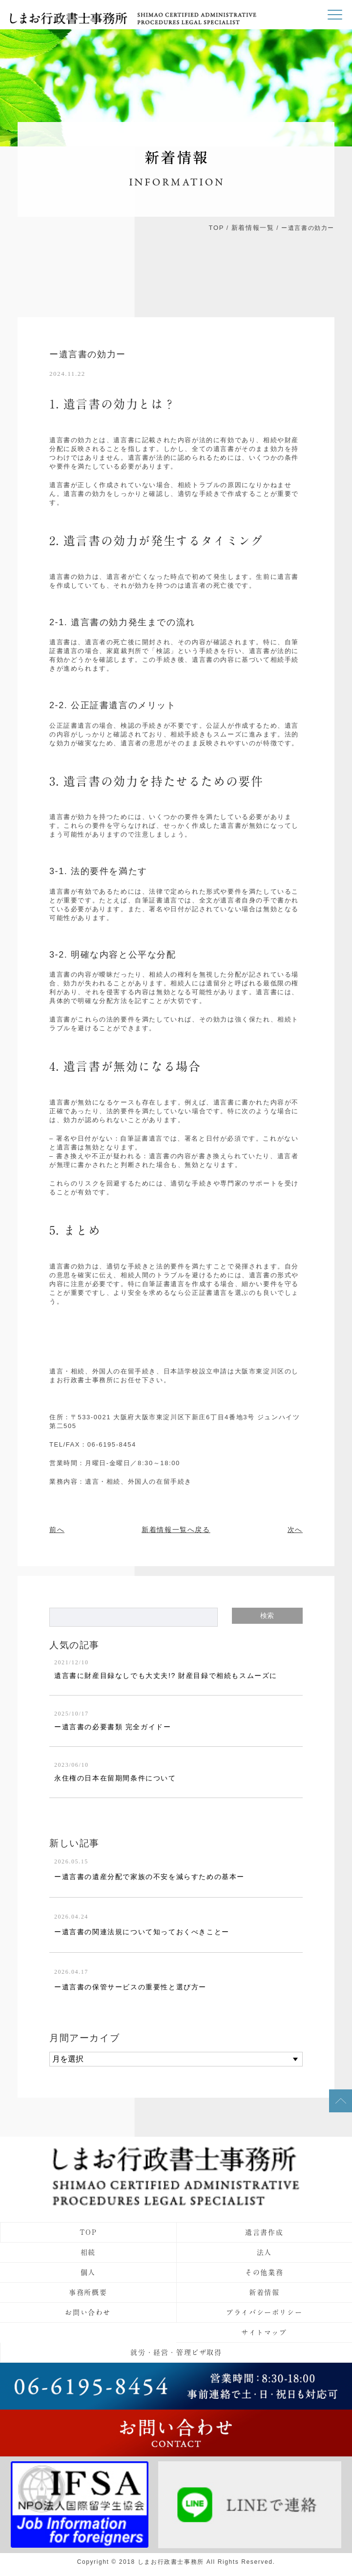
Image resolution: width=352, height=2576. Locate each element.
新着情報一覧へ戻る (176, 1529)
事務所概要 (88, 2292)
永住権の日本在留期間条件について (115, 1778)
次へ (295, 1529)
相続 (88, 2252)
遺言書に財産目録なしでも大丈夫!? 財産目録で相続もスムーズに (165, 1675)
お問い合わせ (88, 2312)
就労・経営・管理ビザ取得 (176, 2352)
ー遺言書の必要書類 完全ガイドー (112, 1727)
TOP (216, 227)
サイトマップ (264, 2332)
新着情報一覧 (252, 227)
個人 (88, 2272)
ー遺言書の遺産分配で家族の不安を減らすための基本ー (149, 1877)
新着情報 (264, 2292)
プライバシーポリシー (264, 2312)
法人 (264, 2252)
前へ (56, 1529)
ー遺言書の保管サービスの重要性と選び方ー (130, 1987)
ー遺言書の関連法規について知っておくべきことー (141, 1932)
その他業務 (264, 2272)
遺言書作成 (264, 2232)
